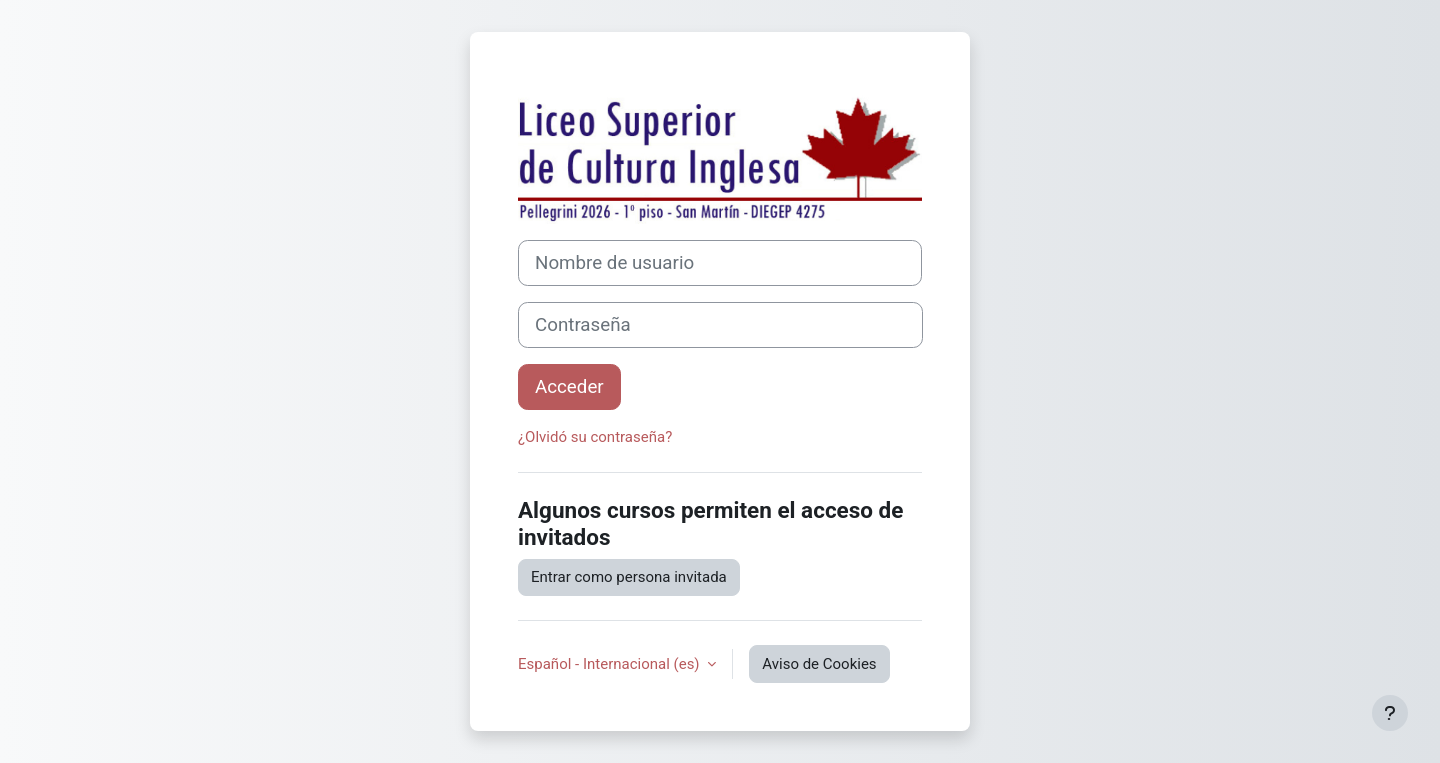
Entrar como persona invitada (629, 577)
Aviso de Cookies (819, 664)
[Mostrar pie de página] (1390, 713)
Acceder (569, 387)
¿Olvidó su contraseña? (595, 437)
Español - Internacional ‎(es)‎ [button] (610, 664)
